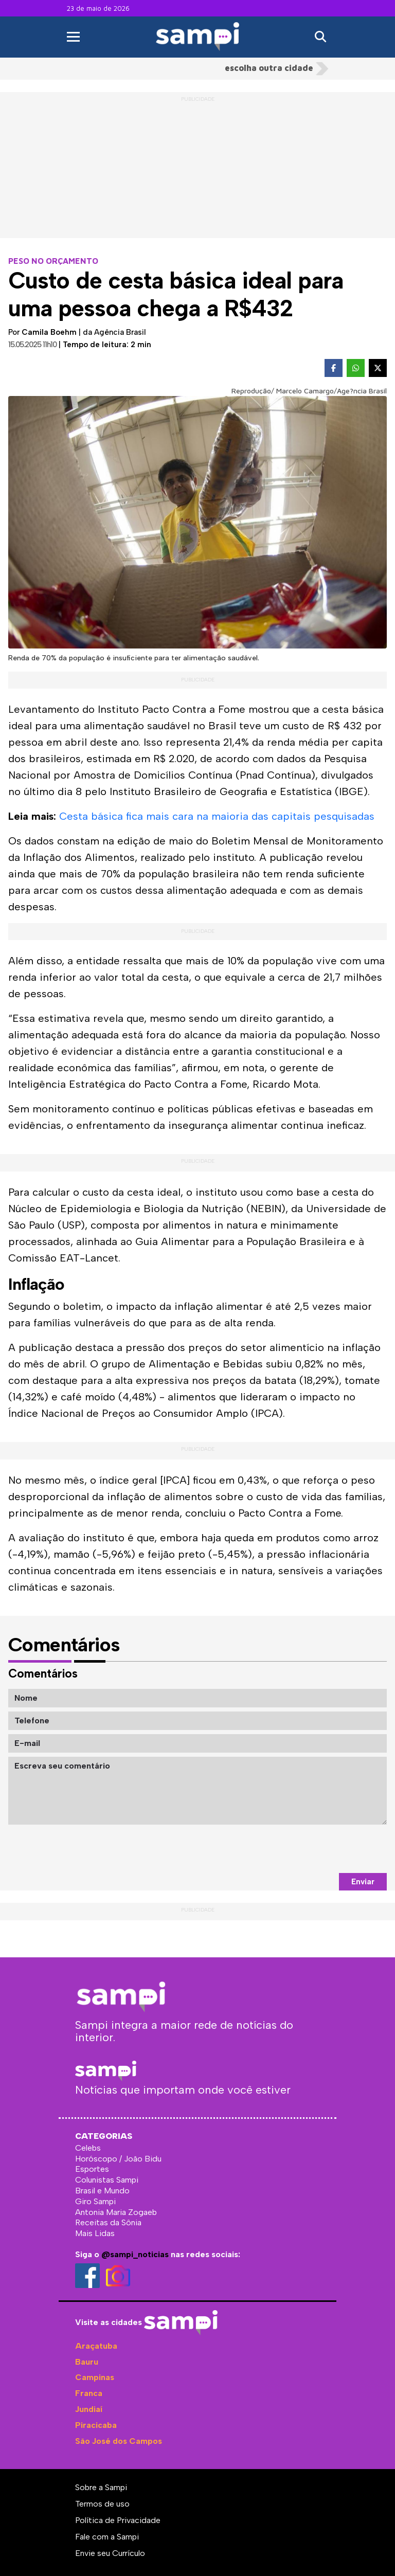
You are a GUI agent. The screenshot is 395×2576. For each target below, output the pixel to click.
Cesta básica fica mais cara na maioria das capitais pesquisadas (216, 816)
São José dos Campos (118, 2441)
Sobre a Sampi (101, 2487)
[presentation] (308, 1849)
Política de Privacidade (117, 2520)
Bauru (86, 2362)
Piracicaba (96, 2425)
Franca (88, 2393)
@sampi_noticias (135, 2254)
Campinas (94, 2377)
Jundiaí (88, 2409)
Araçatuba (96, 2346)
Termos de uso (102, 2504)
